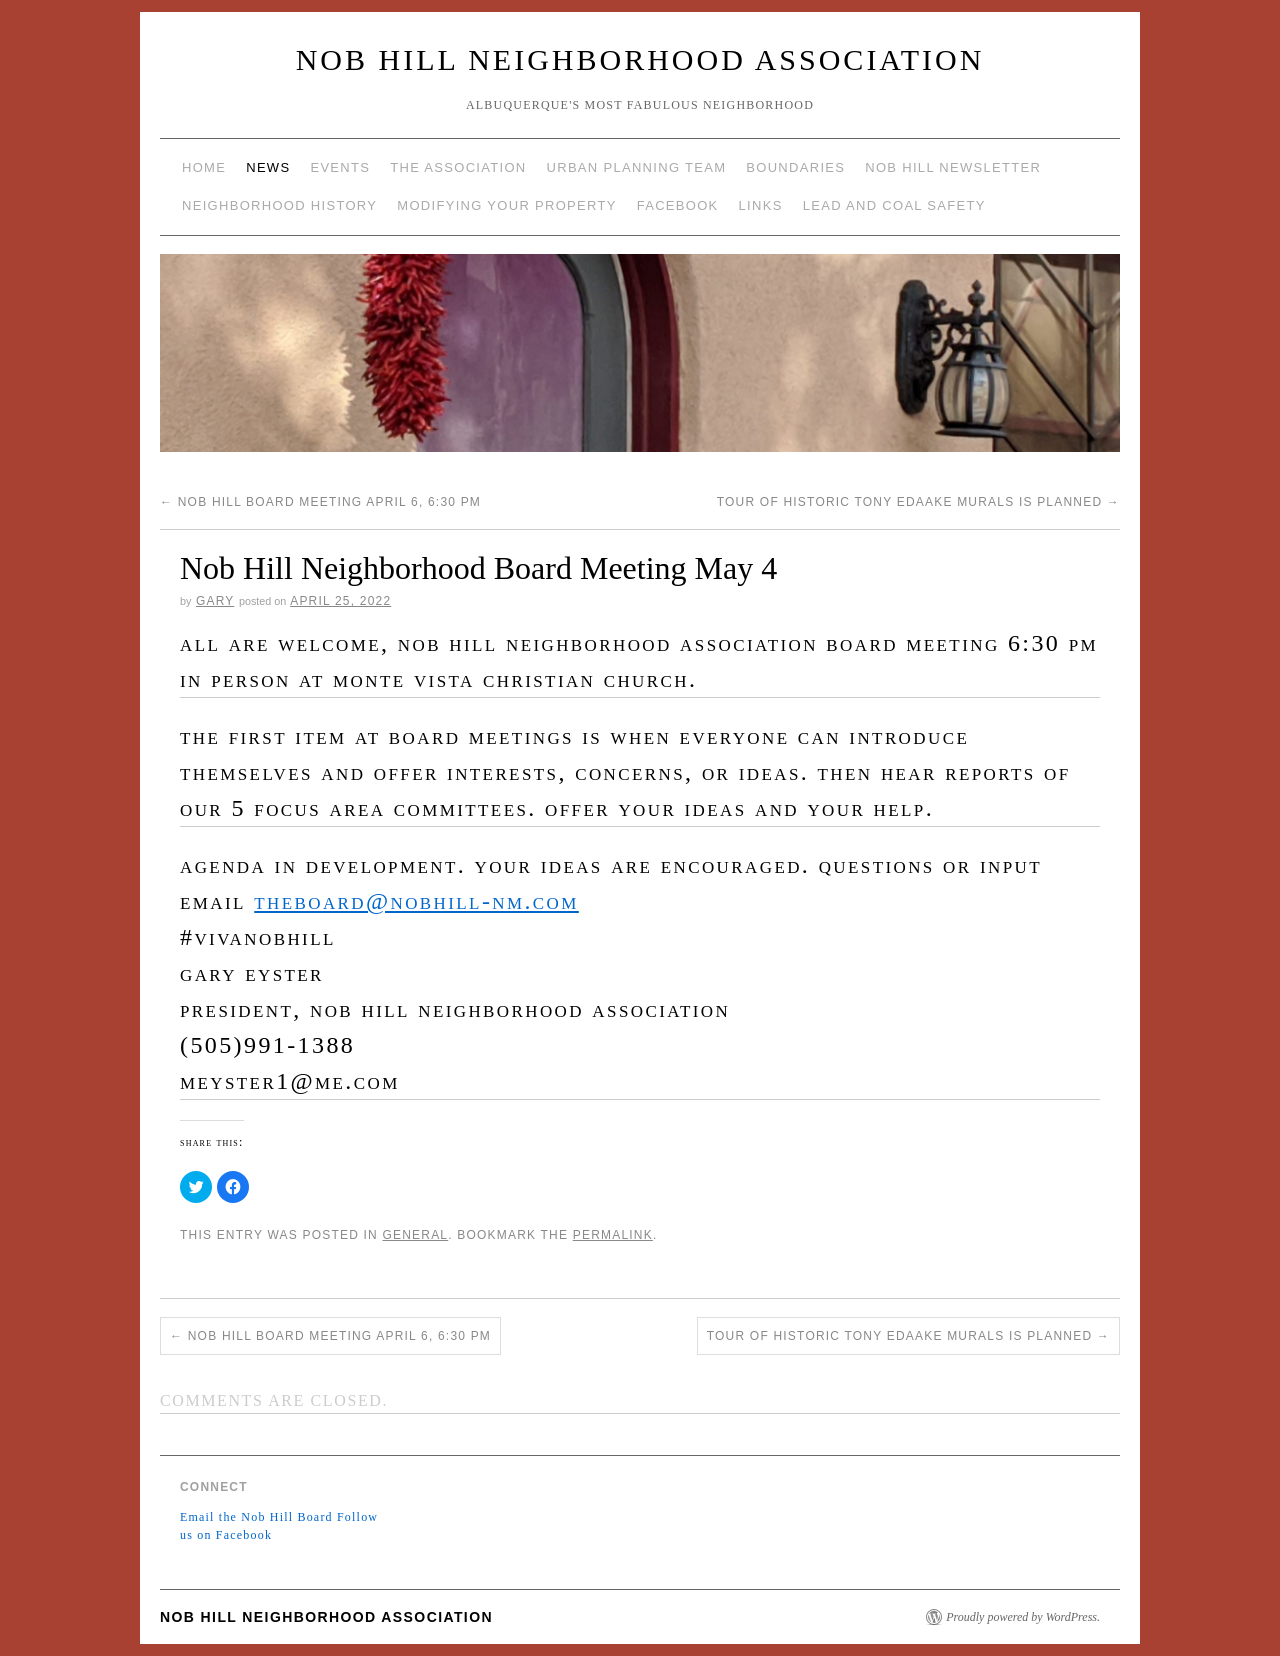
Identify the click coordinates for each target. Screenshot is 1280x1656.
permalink (613, 1235)
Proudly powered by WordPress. (1023, 1617)
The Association (458, 167)
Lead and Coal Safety (894, 205)
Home (204, 167)
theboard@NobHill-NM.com (416, 901)
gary (215, 601)
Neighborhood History (279, 205)
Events (340, 167)
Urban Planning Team (637, 167)
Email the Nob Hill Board (256, 1517)
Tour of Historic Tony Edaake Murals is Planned (918, 502)
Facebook (678, 205)
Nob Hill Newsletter (953, 167)
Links (761, 205)
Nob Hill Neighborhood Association (640, 59)
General (415, 1235)
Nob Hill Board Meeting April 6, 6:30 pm (320, 502)
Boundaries (795, 167)
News (268, 167)
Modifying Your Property (506, 205)
